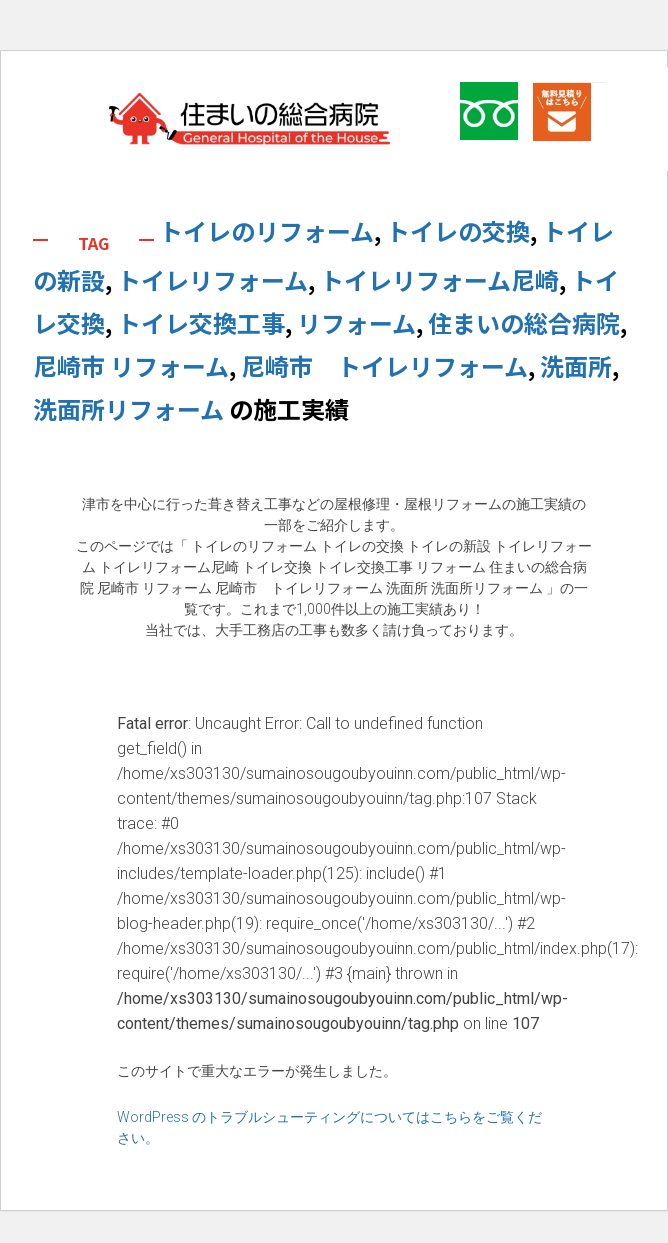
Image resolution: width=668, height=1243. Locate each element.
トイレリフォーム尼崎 (439, 279)
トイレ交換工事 (201, 322)
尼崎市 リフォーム (131, 365)
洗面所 (576, 365)
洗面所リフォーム (128, 408)
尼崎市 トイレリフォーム (384, 365)
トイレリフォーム (212, 279)
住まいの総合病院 (524, 322)
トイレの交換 (458, 230)
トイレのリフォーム (266, 230)
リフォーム (356, 322)
